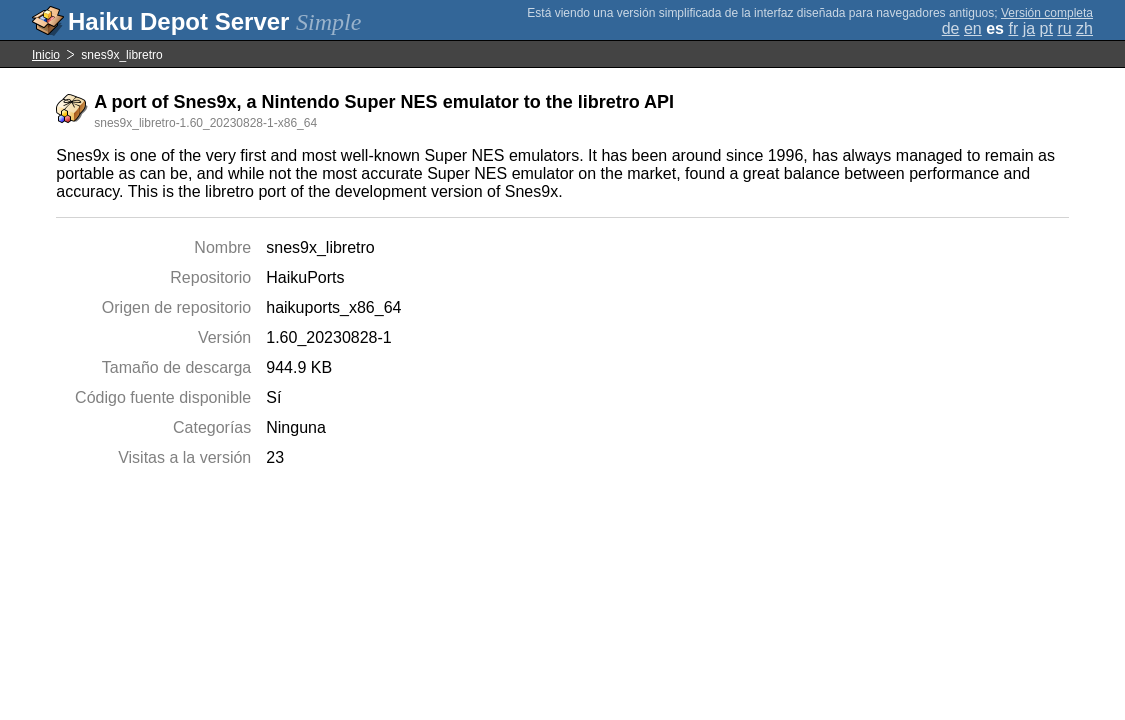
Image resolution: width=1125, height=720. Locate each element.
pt (1046, 28)
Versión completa (1047, 13)
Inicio (46, 55)
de (951, 28)
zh (1084, 28)
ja (1029, 28)
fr (1013, 28)
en (973, 28)
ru (1064, 28)
